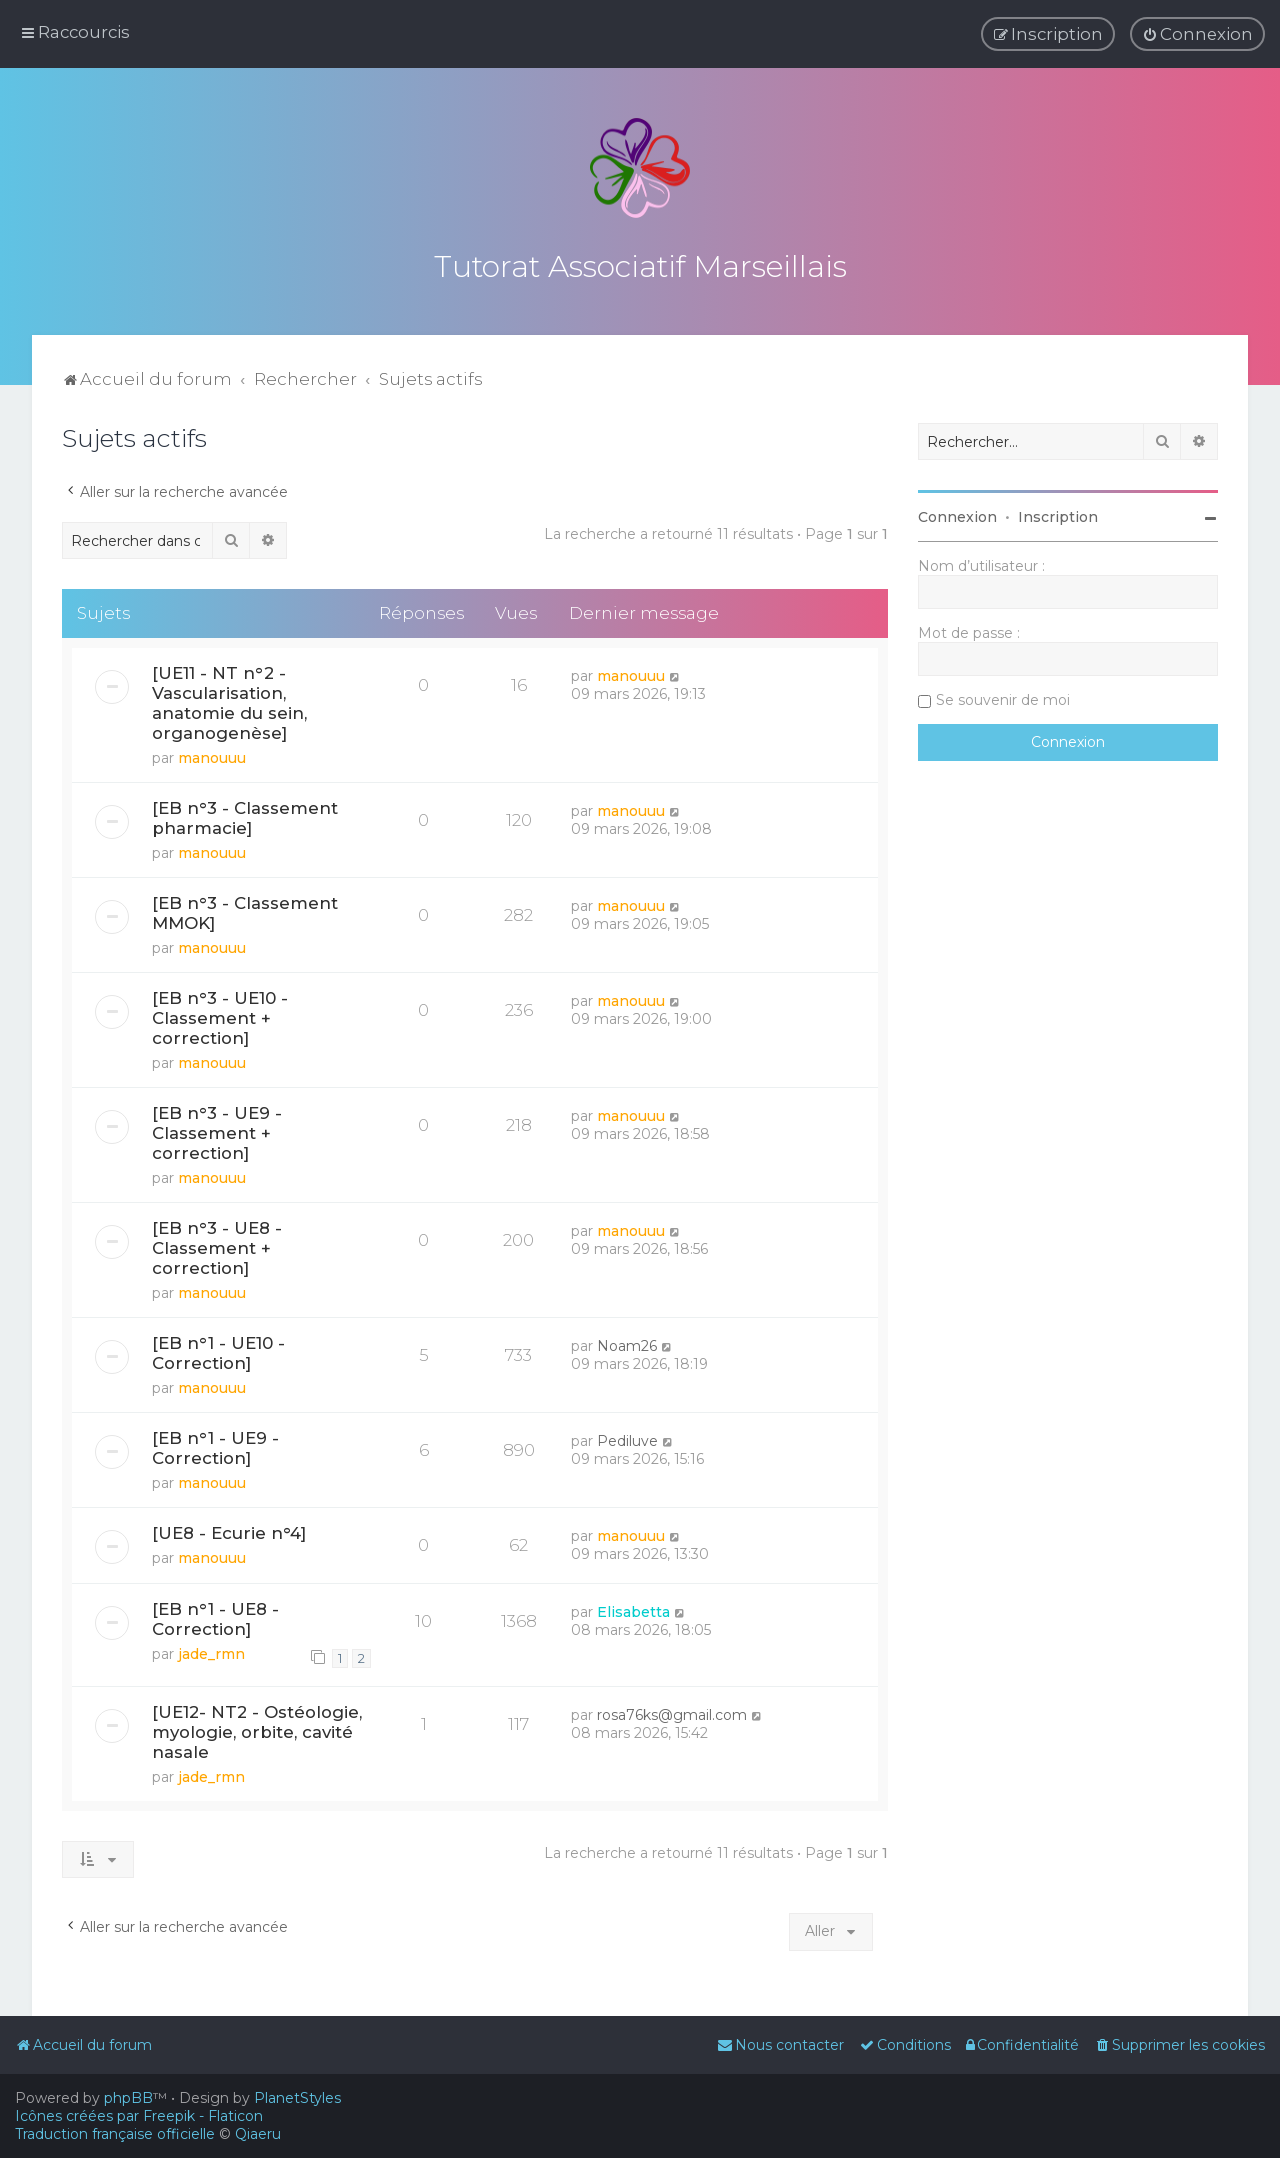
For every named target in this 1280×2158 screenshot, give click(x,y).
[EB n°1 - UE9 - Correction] (215, 1445)
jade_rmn (211, 1650)
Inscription (1058, 514)
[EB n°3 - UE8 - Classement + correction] (217, 1245)
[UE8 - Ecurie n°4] (229, 1530)
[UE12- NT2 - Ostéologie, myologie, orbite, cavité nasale (257, 1728)
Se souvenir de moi (1003, 697)
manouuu (212, 755)
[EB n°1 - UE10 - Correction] (218, 1350)
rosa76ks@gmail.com (672, 1711)
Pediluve (627, 1438)
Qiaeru (258, 2134)
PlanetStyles (297, 2098)
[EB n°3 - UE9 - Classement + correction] (217, 1130)
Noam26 (627, 1343)
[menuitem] (1197, 34)
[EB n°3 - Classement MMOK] (245, 910)
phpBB (128, 2098)
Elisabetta (633, 1608)
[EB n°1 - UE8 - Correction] (215, 1615)
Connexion (957, 514)
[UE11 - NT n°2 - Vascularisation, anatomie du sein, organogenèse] (229, 700)
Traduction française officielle (115, 2134)
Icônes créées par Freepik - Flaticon (139, 2116)
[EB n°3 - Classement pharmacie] (245, 815)
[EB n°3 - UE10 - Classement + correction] (220, 1015)
